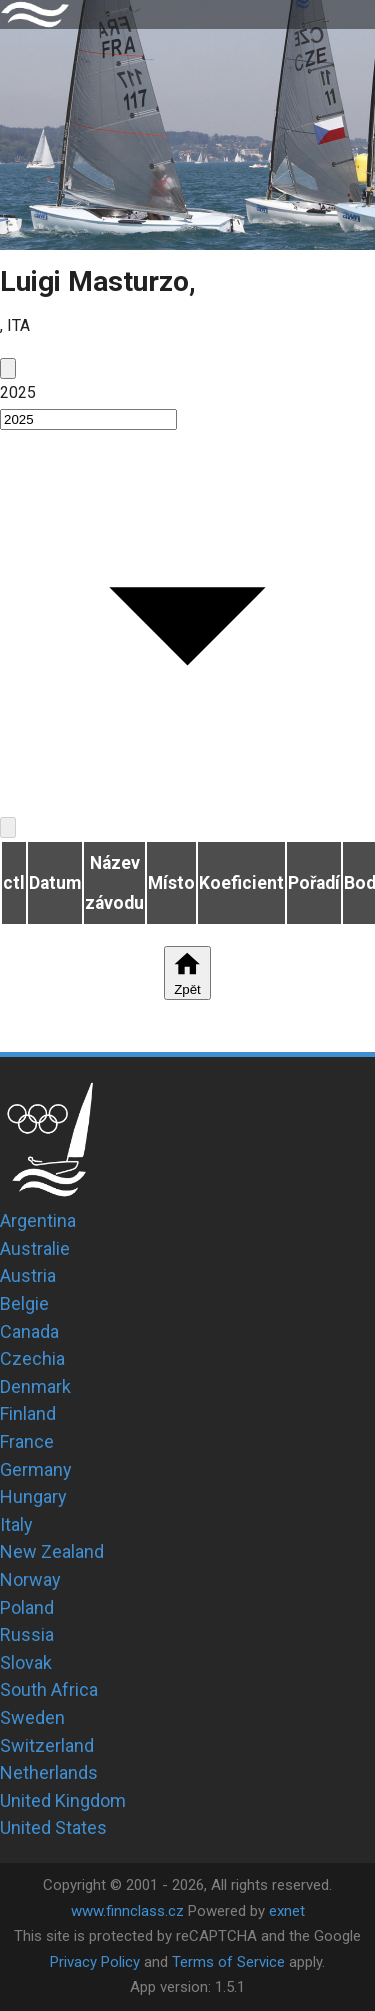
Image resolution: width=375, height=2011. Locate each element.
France (27, 1441)
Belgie (24, 1303)
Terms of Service (228, 1962)
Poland (27, 1607)
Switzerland (47, 1745)
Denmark (35, 1386)
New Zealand (52, 1551)
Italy (16, 1524)
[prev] (8, 368)
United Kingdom (63, 1800)
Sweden (32, 1717)
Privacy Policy (95, 1962)
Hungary (33, 1496)
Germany (36, 1469)
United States (53, 1827)
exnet (287, 1911)
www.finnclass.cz (127, 1911)
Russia (27, 1634)
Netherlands (49, 1772)
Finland (28, 1413)
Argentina (38, 1220)
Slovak (26, 1662)
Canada (29, 1331)
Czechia (32, 1358)
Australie (35, 1248)
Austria (28, 1275)
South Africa (49, 1689)
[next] (8, 827)
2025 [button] (18, 392)
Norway (30, 1579)
